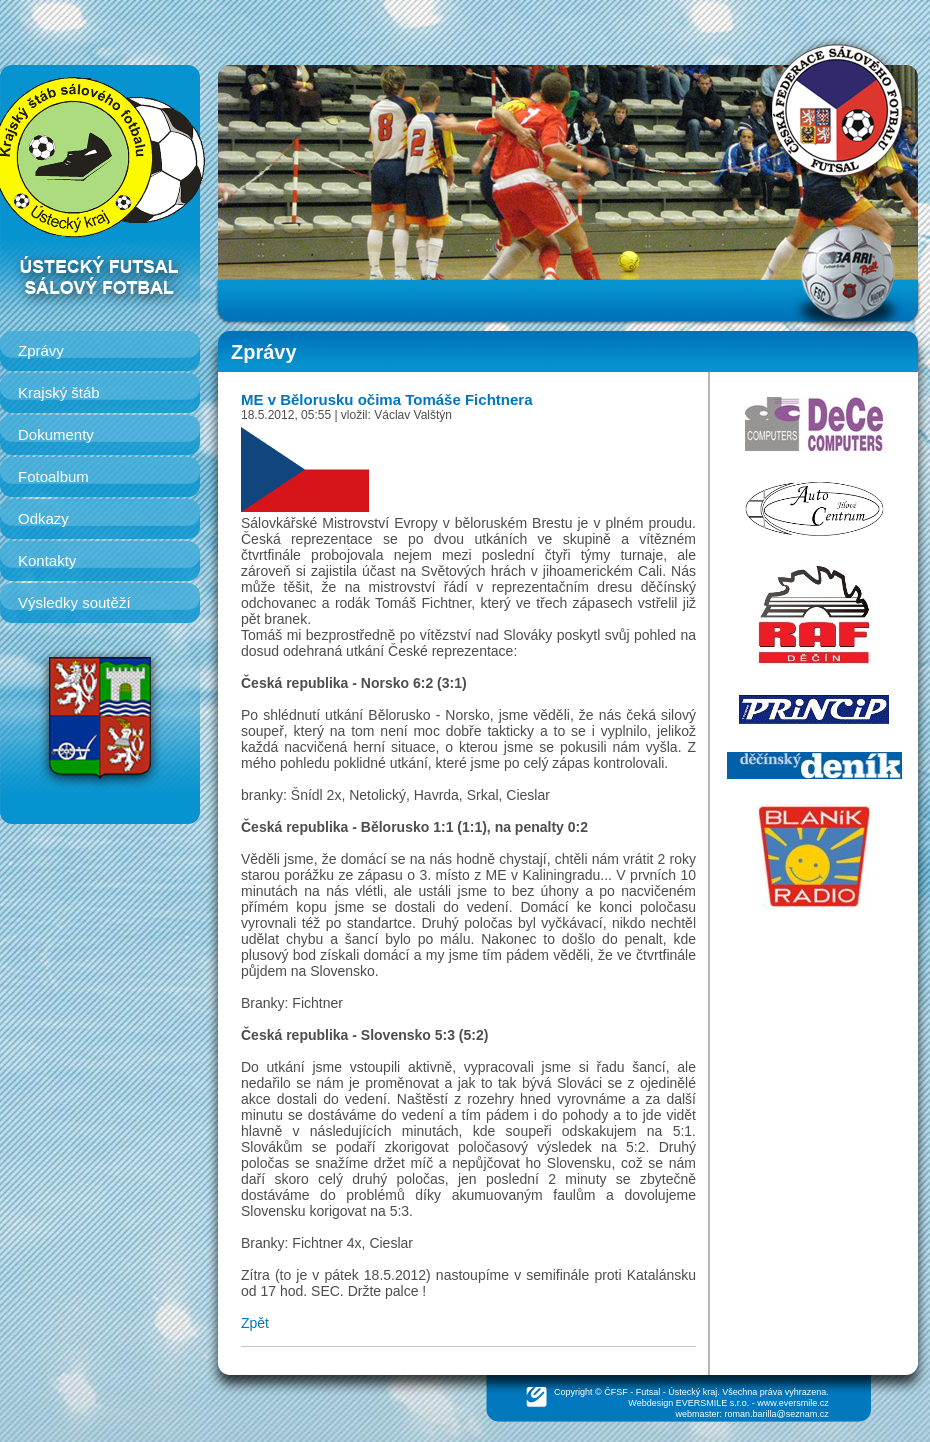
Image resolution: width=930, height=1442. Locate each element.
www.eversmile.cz (793, 1403)
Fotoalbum (53, 476)
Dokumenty (56, 434)
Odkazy (43, 518)
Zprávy (41, 350)
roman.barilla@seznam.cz (777, 1414)
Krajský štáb (59, 392)
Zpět (255, 1323)
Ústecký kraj (692, 1392)
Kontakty (47, 560)
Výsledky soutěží (74, 602)
